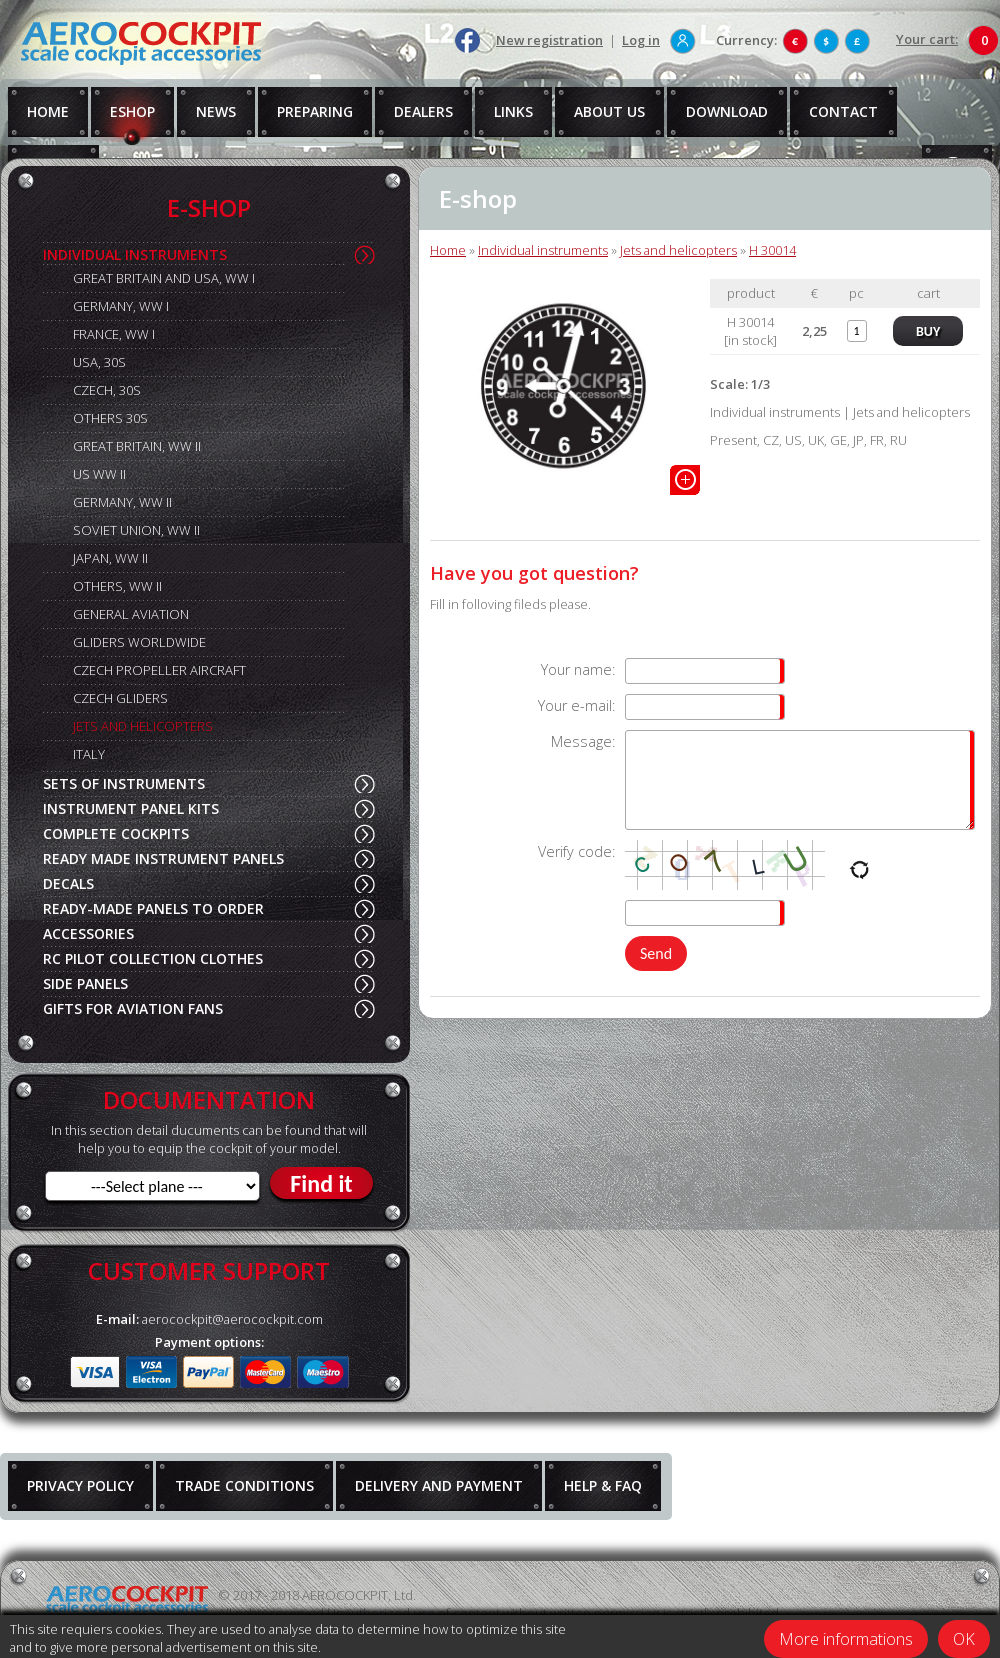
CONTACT (843, 111)
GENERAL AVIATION (131, 614)
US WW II (99, 474)
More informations (846, 1639)
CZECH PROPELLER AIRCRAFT (159, 670)
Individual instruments (543, 250)
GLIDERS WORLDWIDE (139, 642)
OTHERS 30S (110, 418)
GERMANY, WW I (121, 306)
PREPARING (315, 111)
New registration (549, 40)
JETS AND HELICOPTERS (143, 726)
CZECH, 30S (107, 390)
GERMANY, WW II (122, 502)
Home (448, 250)
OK (964, 1639)
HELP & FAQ (603, 1485)
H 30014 (772, 250)
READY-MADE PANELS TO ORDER (153, 908)
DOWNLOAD (727, 111)
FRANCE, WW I (114, 334)
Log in (641, 40)
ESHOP (132, 111)
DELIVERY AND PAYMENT (439, 1485)
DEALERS (423, 111)
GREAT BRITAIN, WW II (137, 446)
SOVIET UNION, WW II (136, 530)
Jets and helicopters (678, 250)
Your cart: (927, 39)
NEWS (216, 111)
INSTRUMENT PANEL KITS (131, 808)
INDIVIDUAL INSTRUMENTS (135, 254)
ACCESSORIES (88, 933)
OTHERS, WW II (117, 586)
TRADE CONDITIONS (244, 1485)
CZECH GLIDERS (120, 698)
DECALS (68, 883)
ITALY (89, 754)
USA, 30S (99, 362)
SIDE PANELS (85, 983)
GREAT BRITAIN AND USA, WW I (164, 278)
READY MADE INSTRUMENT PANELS (163, 858)
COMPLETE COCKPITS (116, 833)
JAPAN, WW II (110, 558)
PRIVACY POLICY (80, 1485)
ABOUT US (609, 111)
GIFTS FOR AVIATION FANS (133, 1008)
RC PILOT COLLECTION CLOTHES (153, 958)
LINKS (513, 111)
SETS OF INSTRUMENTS (124, 783)
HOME (48, 111)
